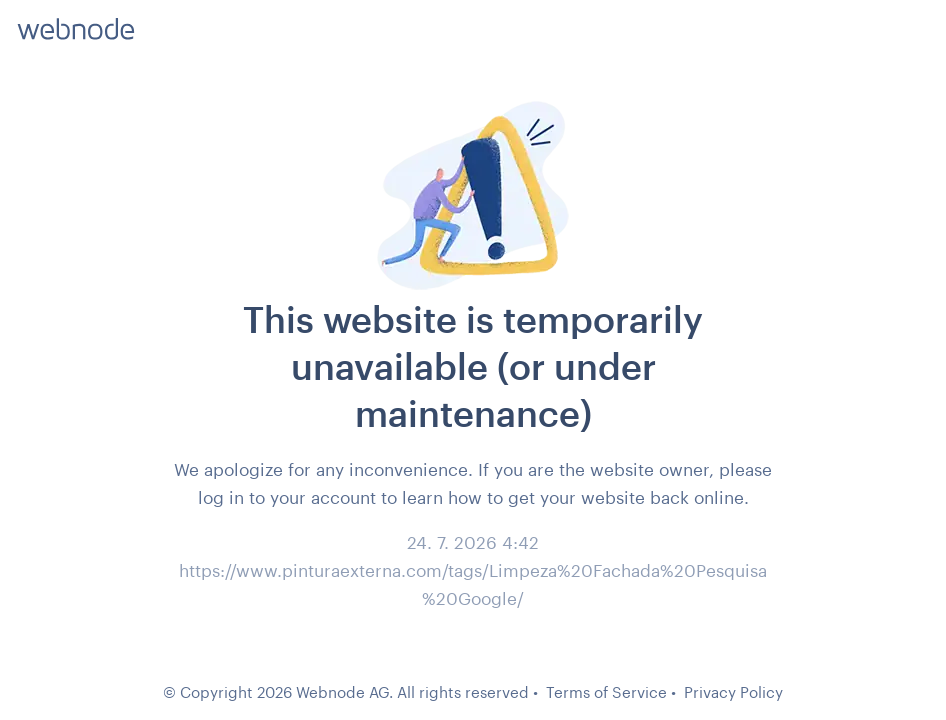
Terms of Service (606, 692)
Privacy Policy (733, 692)
